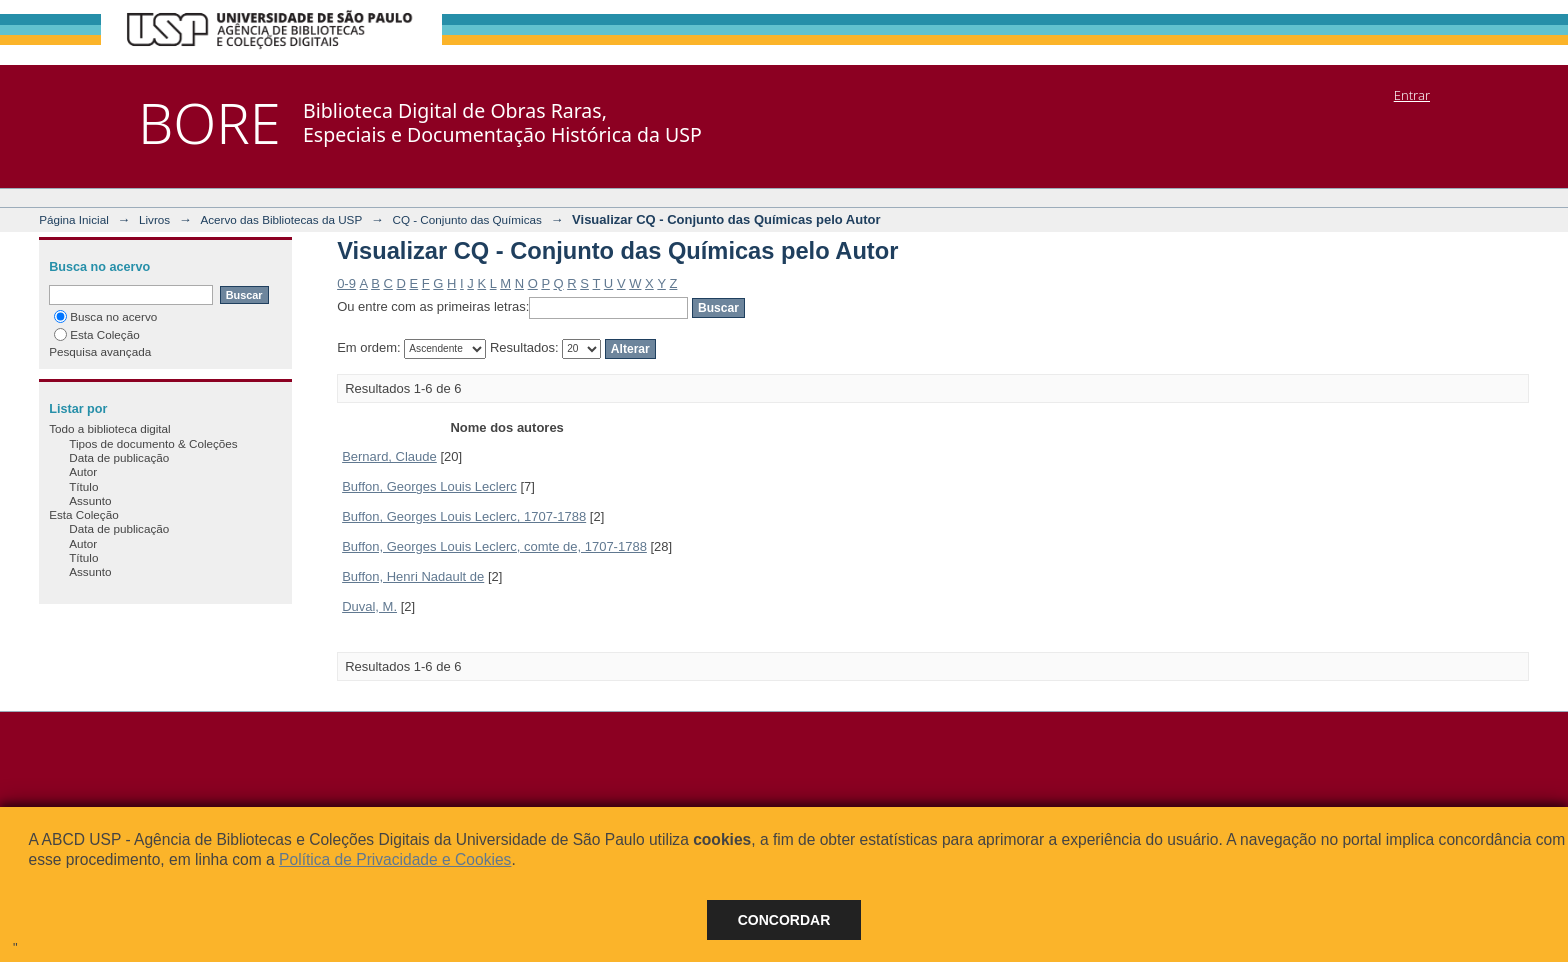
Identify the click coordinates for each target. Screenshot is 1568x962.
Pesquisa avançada (100, 351)
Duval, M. (369, 606)
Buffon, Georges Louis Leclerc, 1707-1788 (464, 516)
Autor (83, 471)
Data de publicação (119, 457)
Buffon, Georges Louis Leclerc (429, 486)
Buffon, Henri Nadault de (413, 576)
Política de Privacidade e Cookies (395, 859)
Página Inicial (74, 219)
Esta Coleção (97, 334)
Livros (154, 219)
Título (83, 486)
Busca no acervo (105, 316)
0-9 (346, 283)
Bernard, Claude (389, 456)
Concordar (784, 920)
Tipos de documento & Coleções (153, 443)
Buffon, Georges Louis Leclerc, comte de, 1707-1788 (494, 546)
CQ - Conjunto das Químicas (466, 219)
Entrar (1412, 95)
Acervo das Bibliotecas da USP (281, 219)
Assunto (90, 500)
